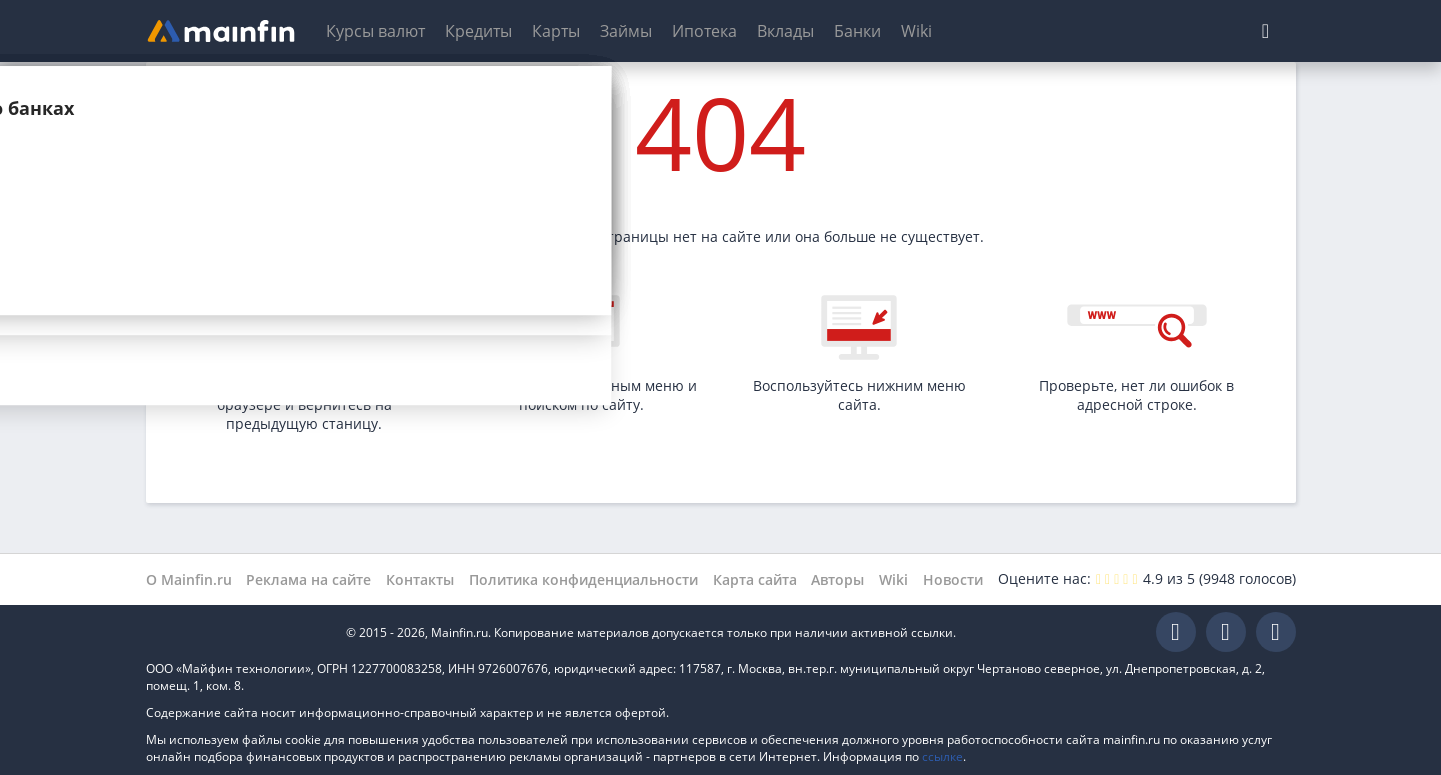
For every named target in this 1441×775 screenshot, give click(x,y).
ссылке (942, 756)
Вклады (785, 31)
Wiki (916, 31)
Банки (857, 31)
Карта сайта (755, 579)
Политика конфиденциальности (583, 579)
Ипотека (704, 31)
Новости (953, 579)
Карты (556, 31)
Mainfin (236, 632)
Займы (626, 31)
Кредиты (478, 31)
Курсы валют (375, 31)
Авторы (837, 579)
